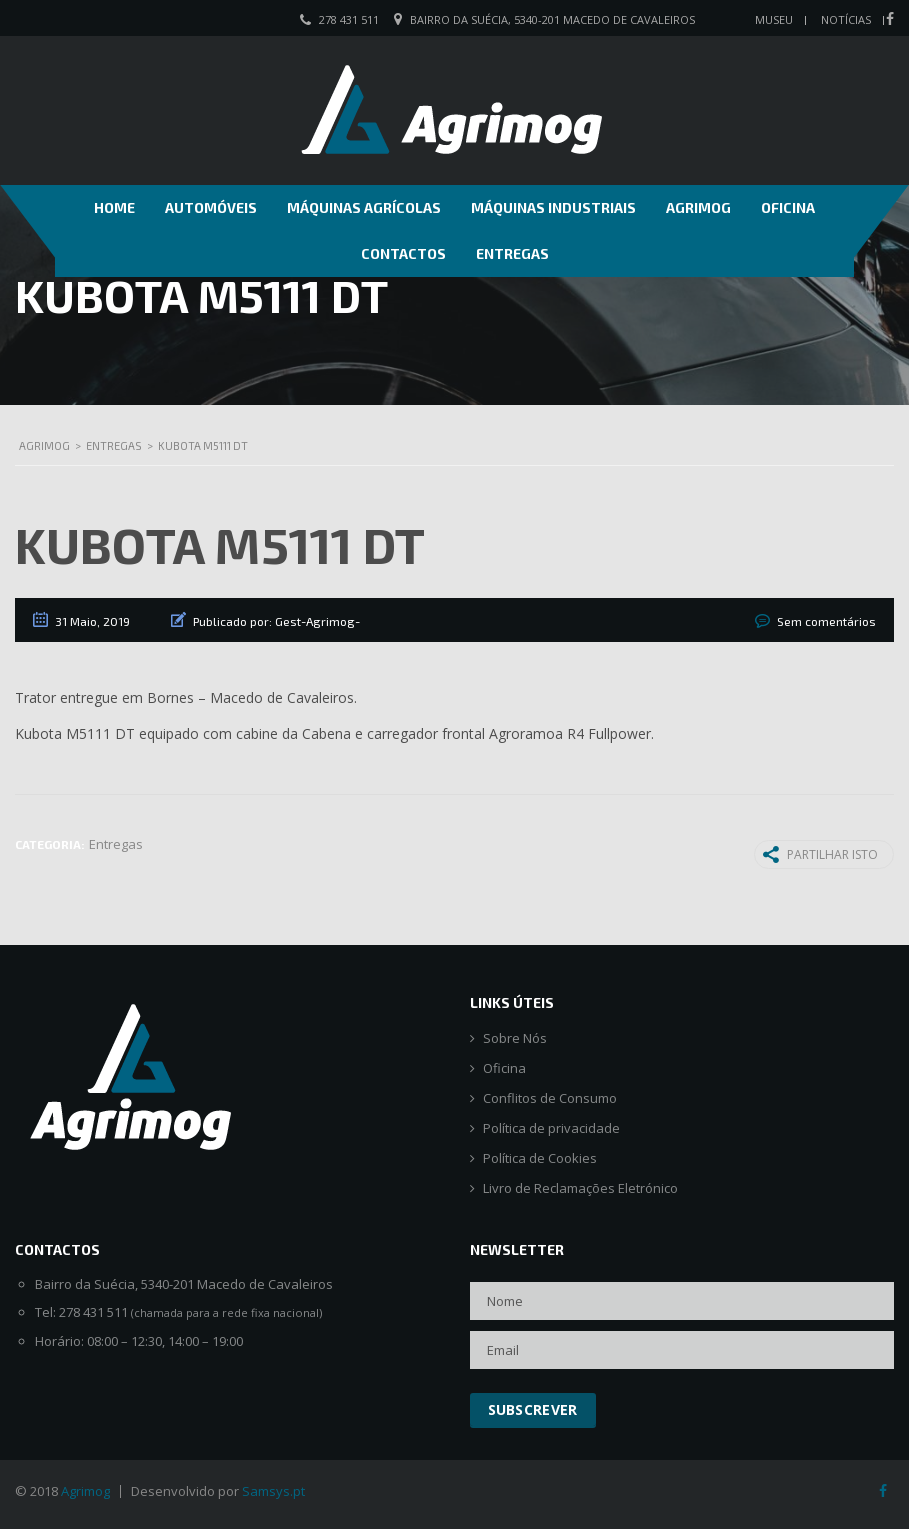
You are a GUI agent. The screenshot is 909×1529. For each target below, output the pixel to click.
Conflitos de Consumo (550, 1098)
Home (114, 207)
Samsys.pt (273, 1491)
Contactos (403, 253)
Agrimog (698, 207)
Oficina (788, 207)
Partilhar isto (820, 854)
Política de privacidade (551, 1128)
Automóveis (211, 207)
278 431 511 (349, 19)
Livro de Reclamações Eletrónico (580, 1188)
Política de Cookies (540, 1158)
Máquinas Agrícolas (364, 207)
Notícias (846, 19)
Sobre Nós (515, 1038)
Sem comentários (826, 621)
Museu (774, 19)
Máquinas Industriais (553, 207)
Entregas (512, 253)
